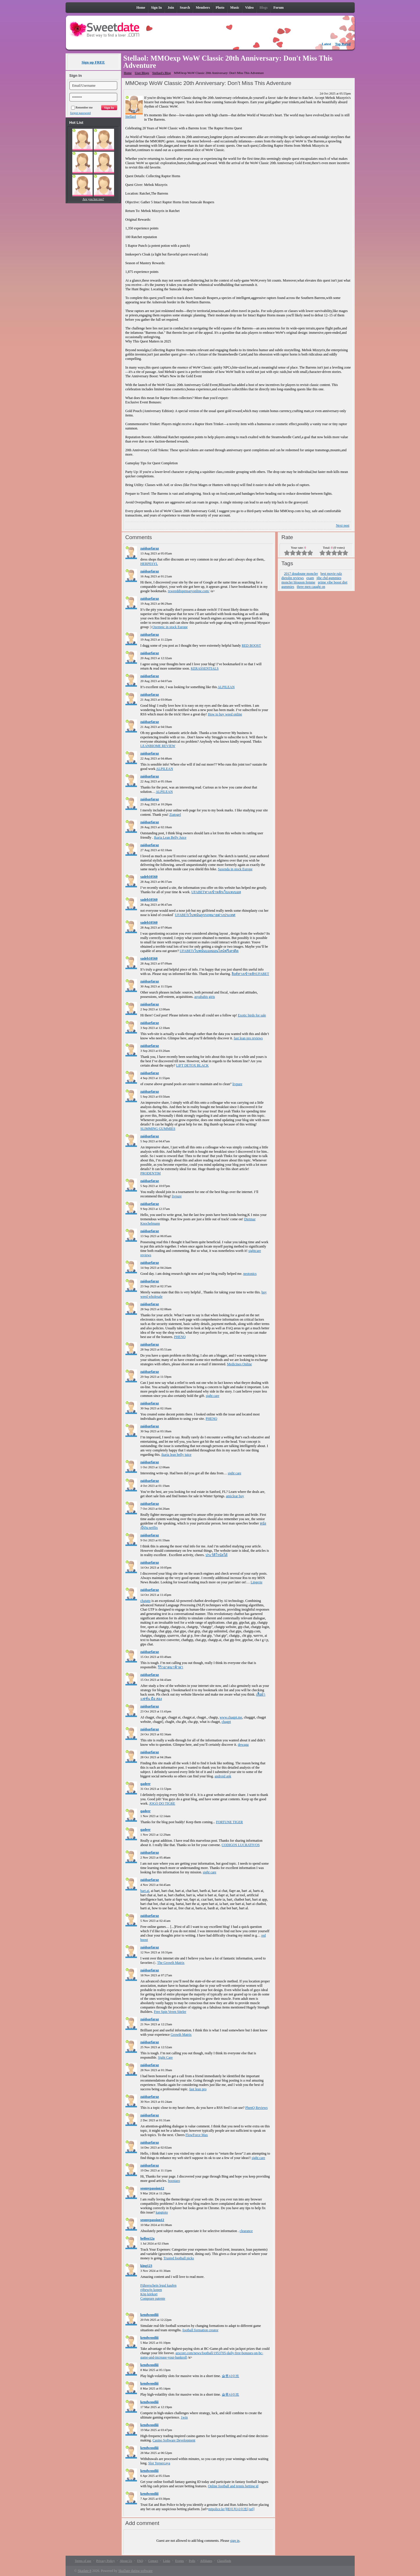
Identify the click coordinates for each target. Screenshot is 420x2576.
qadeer (145, 1784)
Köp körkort (149, 2294)
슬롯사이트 (230, 2376)
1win (184, 2417)
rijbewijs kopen (151, 2290)
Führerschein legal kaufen (158, 2285)
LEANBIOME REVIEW (157, 746)
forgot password (80, 113)
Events (179, 2560)
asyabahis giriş (204, 997)
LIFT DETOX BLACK (192, 1065)
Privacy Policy (105, 2560)
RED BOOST (251, 645)
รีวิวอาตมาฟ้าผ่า (170, 1667)
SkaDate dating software (135, 2571)
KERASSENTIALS (205, 668)
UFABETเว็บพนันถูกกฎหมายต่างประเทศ (205, 915)
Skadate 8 (84, 2571)
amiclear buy (235, 1496)
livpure (237, 1084)
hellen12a (147, 2238)
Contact (153, 2560)
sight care (212, 1396)
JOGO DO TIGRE (162, 1803)
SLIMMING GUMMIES (157, 1129)
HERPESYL (149, 564)
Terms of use (83, 2560)
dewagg (243, 1745)
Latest (326, 44)
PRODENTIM (150, 1173)
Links (166, 2560)
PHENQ (179, 1337)
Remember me (82, 107)
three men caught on (311, 587)
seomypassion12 (152, 2188)
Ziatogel (175, 815)
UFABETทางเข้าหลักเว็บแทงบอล (216, 892)
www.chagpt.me (230, 1717)
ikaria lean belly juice (176, 1455)
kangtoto (162, 2212)
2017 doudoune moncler (301, 574)
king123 (146, 2266)
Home (128, 73)
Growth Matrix (181, 2035)
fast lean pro (197, 2089)
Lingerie (256, 1582)
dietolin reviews (293, 578)
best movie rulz (331, 574)
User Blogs (142, 73)
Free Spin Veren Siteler (170, 2012)
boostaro (174, 2181)
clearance (246, 2231)
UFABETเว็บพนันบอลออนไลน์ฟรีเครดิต (209, 951)
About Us (126, 2560)
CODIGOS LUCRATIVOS (241, 1845)
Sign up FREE (93, 62)
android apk (222, 1776)
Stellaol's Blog (161, 73)
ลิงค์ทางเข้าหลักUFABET (250, 974)
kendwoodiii (149, 2315)
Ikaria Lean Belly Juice (170, 837)
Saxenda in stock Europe (235, 869)
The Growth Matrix (171, 1963)
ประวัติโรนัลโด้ (217, 1555)
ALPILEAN (226, 687)
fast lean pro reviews (248, 1038)
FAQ (140, 2560)
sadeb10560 (149, 877)
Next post (342, 525)
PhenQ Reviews (256, 2108)
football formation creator (200, 2330)
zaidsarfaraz (149, 548)
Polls (192, 2560)
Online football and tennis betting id (233, 2486)
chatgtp (145, 1601)
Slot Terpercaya (159, 2463)
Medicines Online (239, 1364)
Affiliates (206, 2560)
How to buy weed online (225, 714)
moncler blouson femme (299, 582)
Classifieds (224, 2560)
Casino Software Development (174, 2440)
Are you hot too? (93, 199)
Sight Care (165, 2057)
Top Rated (342, 44)
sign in (234, 2541)
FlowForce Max (196, 2135)
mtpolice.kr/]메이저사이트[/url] (231, 2509)
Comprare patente (152, 2298)
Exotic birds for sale (252, 1015)
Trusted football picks (178, 2258)
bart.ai (144, 1891)
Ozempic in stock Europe (170, 627)
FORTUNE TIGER (229, 1822)
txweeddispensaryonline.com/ (189, 591)
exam (310, 578)
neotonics (250, 1274)
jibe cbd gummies (329, 578)
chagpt (226, 1722)
